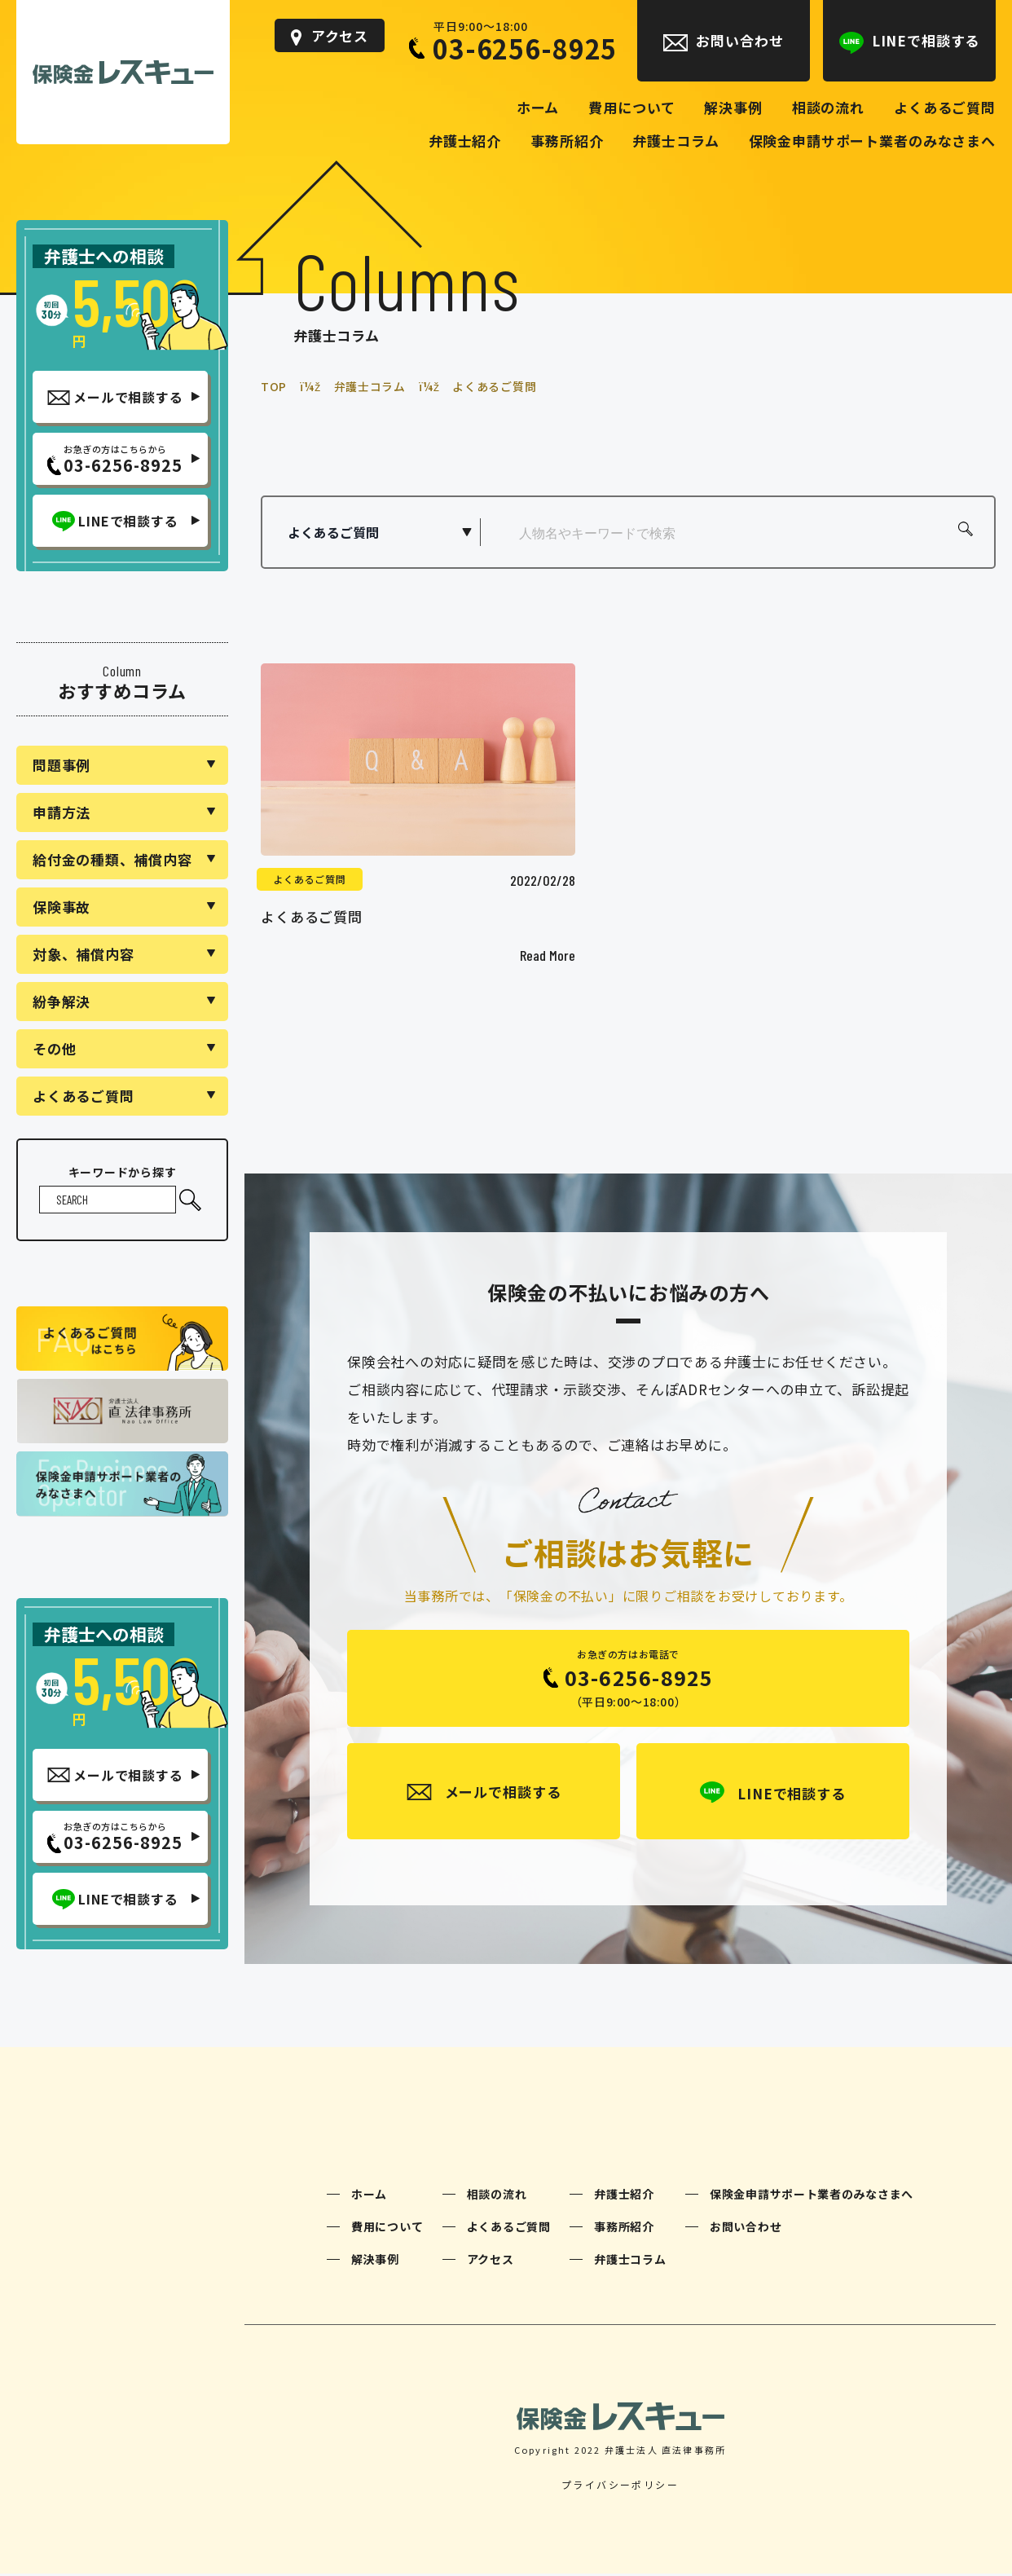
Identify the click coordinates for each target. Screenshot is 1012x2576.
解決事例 (375, 2261)
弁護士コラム (630, 2261)
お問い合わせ (745, 2229)
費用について (387, 2229)
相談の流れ (497, 2196)
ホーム (369, 2196)
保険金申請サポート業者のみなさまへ (811, 2196)
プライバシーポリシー (620, 2487)
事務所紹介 (624, 2229)
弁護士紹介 (624, 2196)
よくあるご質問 (309, 879)
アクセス (490, 2261)
